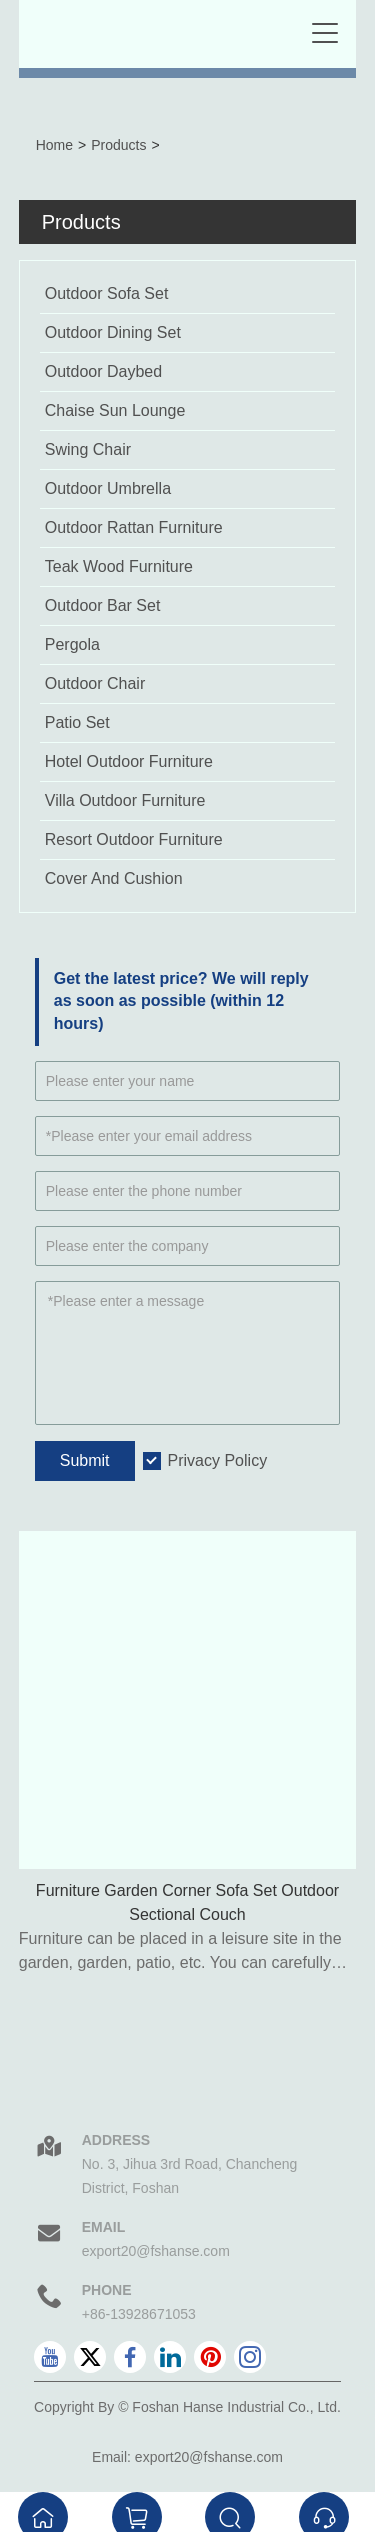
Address (116, 2140)
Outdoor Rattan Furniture (134, 527)
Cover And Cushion (114, 878)
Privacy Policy (218, 1460)
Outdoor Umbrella (108, 488)
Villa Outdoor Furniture (125, 800)
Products (118, 145)
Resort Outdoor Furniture (134, 839)
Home (54, 145)
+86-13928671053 (139, 2314)
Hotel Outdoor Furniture (129, 761)
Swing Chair (88, 449)
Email (104, 2227)
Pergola (72, 644)
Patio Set (77, 722)
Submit (85, 1460)
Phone (107, 2290)
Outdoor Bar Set (103, 605)
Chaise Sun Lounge (115, 410)
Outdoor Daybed (103, 371)
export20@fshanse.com (156, 2251)
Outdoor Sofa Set (107, 293)
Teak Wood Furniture (119, 566)
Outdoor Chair (95, 683)
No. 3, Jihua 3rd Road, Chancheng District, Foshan (190, 2176)
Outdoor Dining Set (113, 332)
